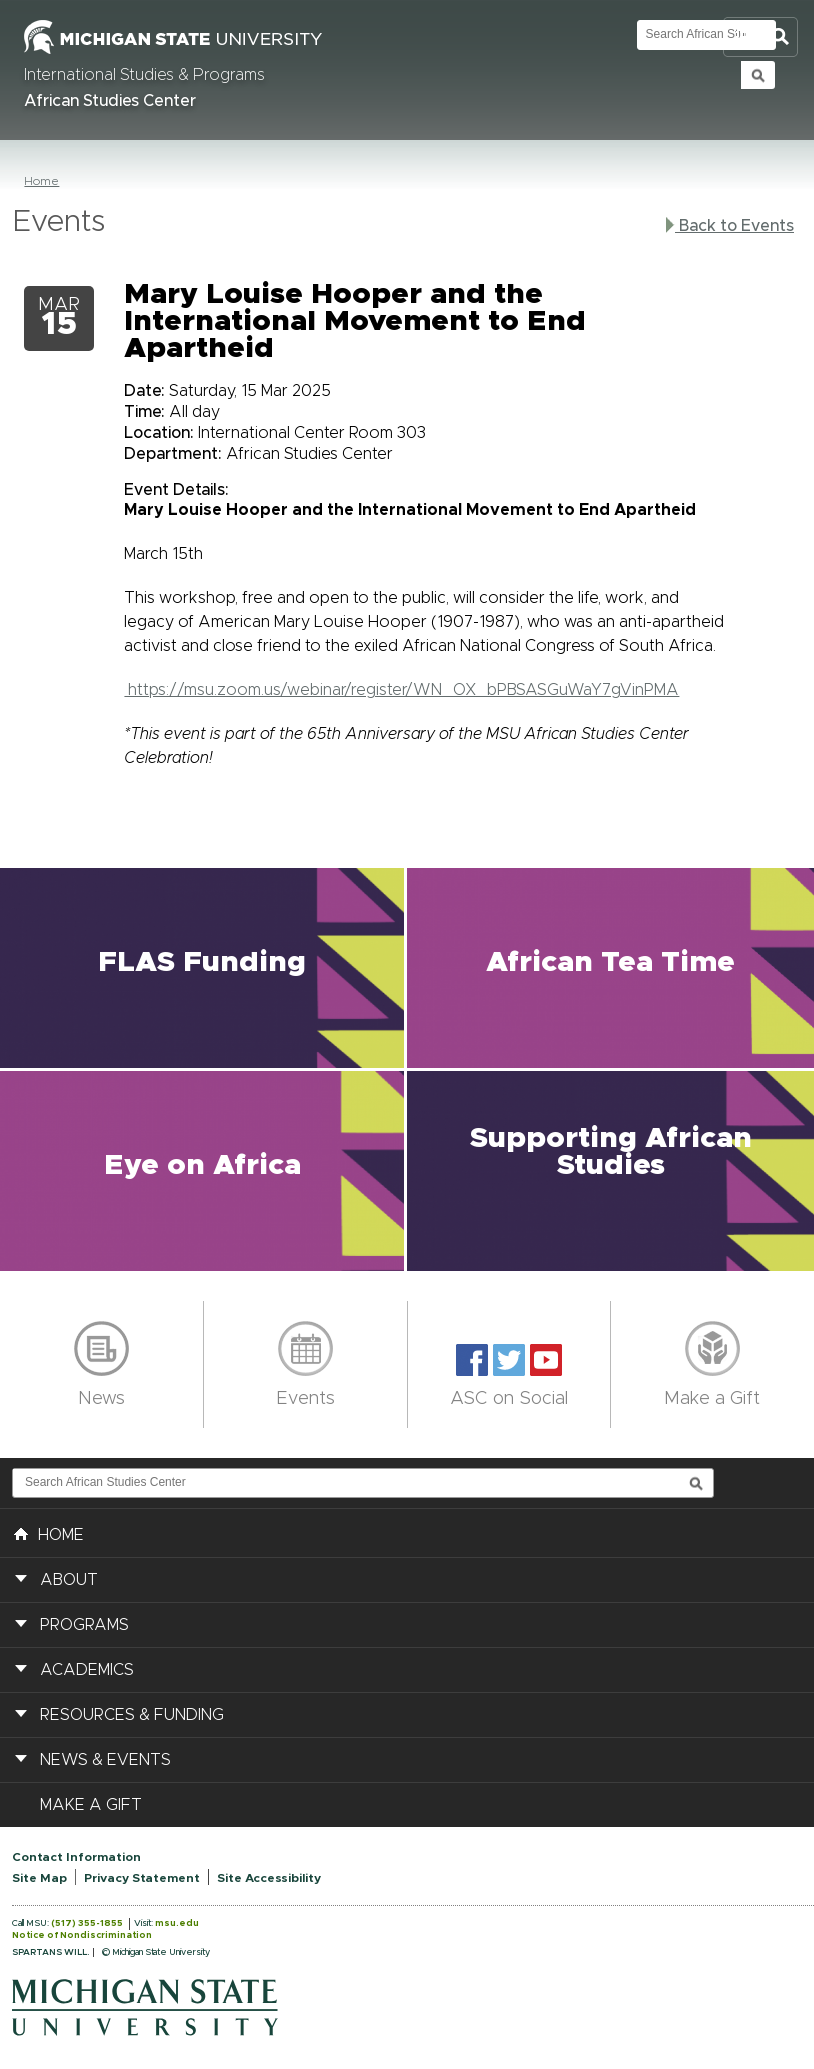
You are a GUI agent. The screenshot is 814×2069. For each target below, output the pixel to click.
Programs (84, 1625)
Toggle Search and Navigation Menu (760, 37)
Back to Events (730, 225)
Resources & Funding (132, 1715)
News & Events (105, 1760)
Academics (87, 1670)
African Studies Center (110, 101)
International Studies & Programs (144, 75)
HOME (49, 1533)
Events (305, 1399)
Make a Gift (712, 1399)
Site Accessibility (269, 1878)
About (69, 1580)
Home (41, 181)
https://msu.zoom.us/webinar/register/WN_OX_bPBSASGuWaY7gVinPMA (401, 690)
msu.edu (177, 1923)
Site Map (39, 1878)
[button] (203, 968)
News (101, 1399)
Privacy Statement (142, 1878)
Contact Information (76, 1857)
